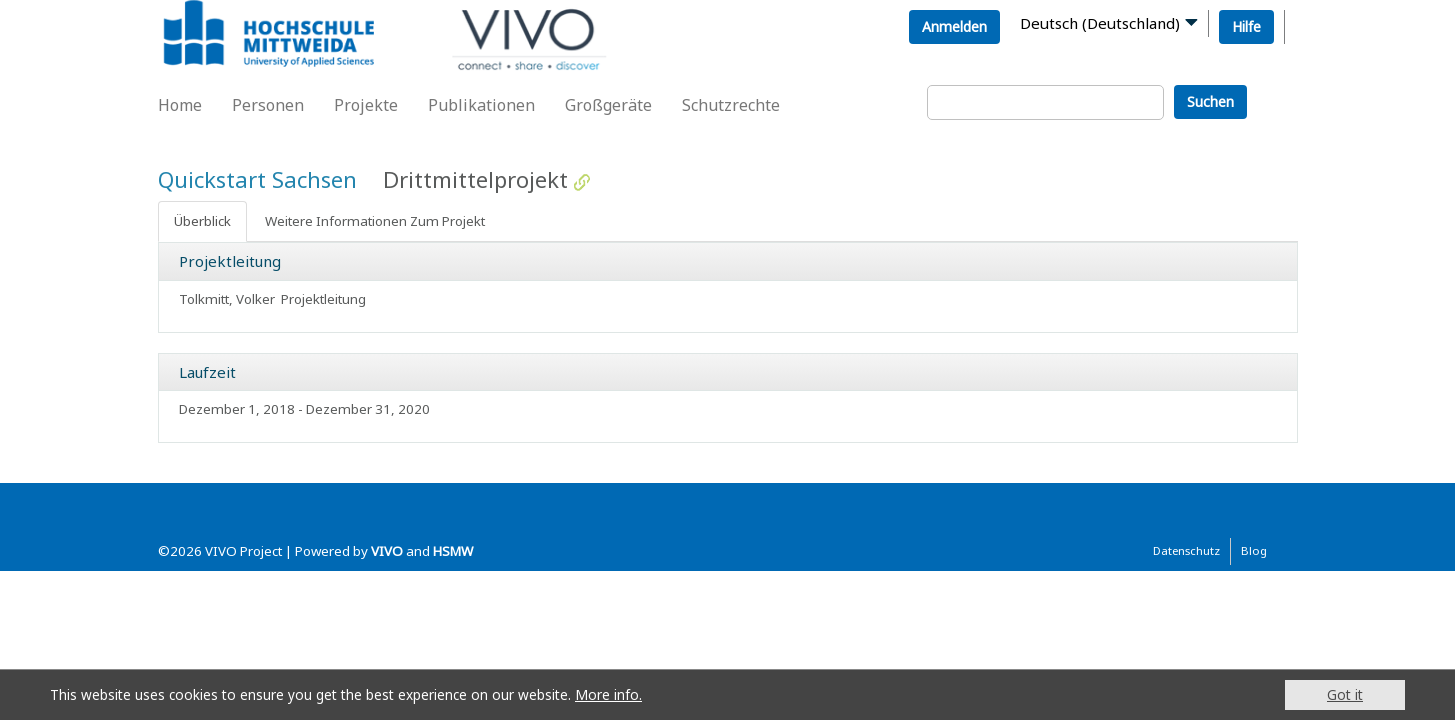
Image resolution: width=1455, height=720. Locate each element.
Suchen (1210, 101)
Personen (268, 105)
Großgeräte (608, 105)
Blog (1254, 550)
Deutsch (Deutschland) (1100, 23)
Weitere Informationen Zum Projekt (375, 221)
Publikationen (481, 105)
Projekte (366, 105)
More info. (608, 694)
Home (180, 105)
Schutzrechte (731, 105)
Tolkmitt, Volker (227, 299)
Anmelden (954, 26)
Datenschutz (1186, 550)
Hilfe (1246, 26)
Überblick (202, 221)
